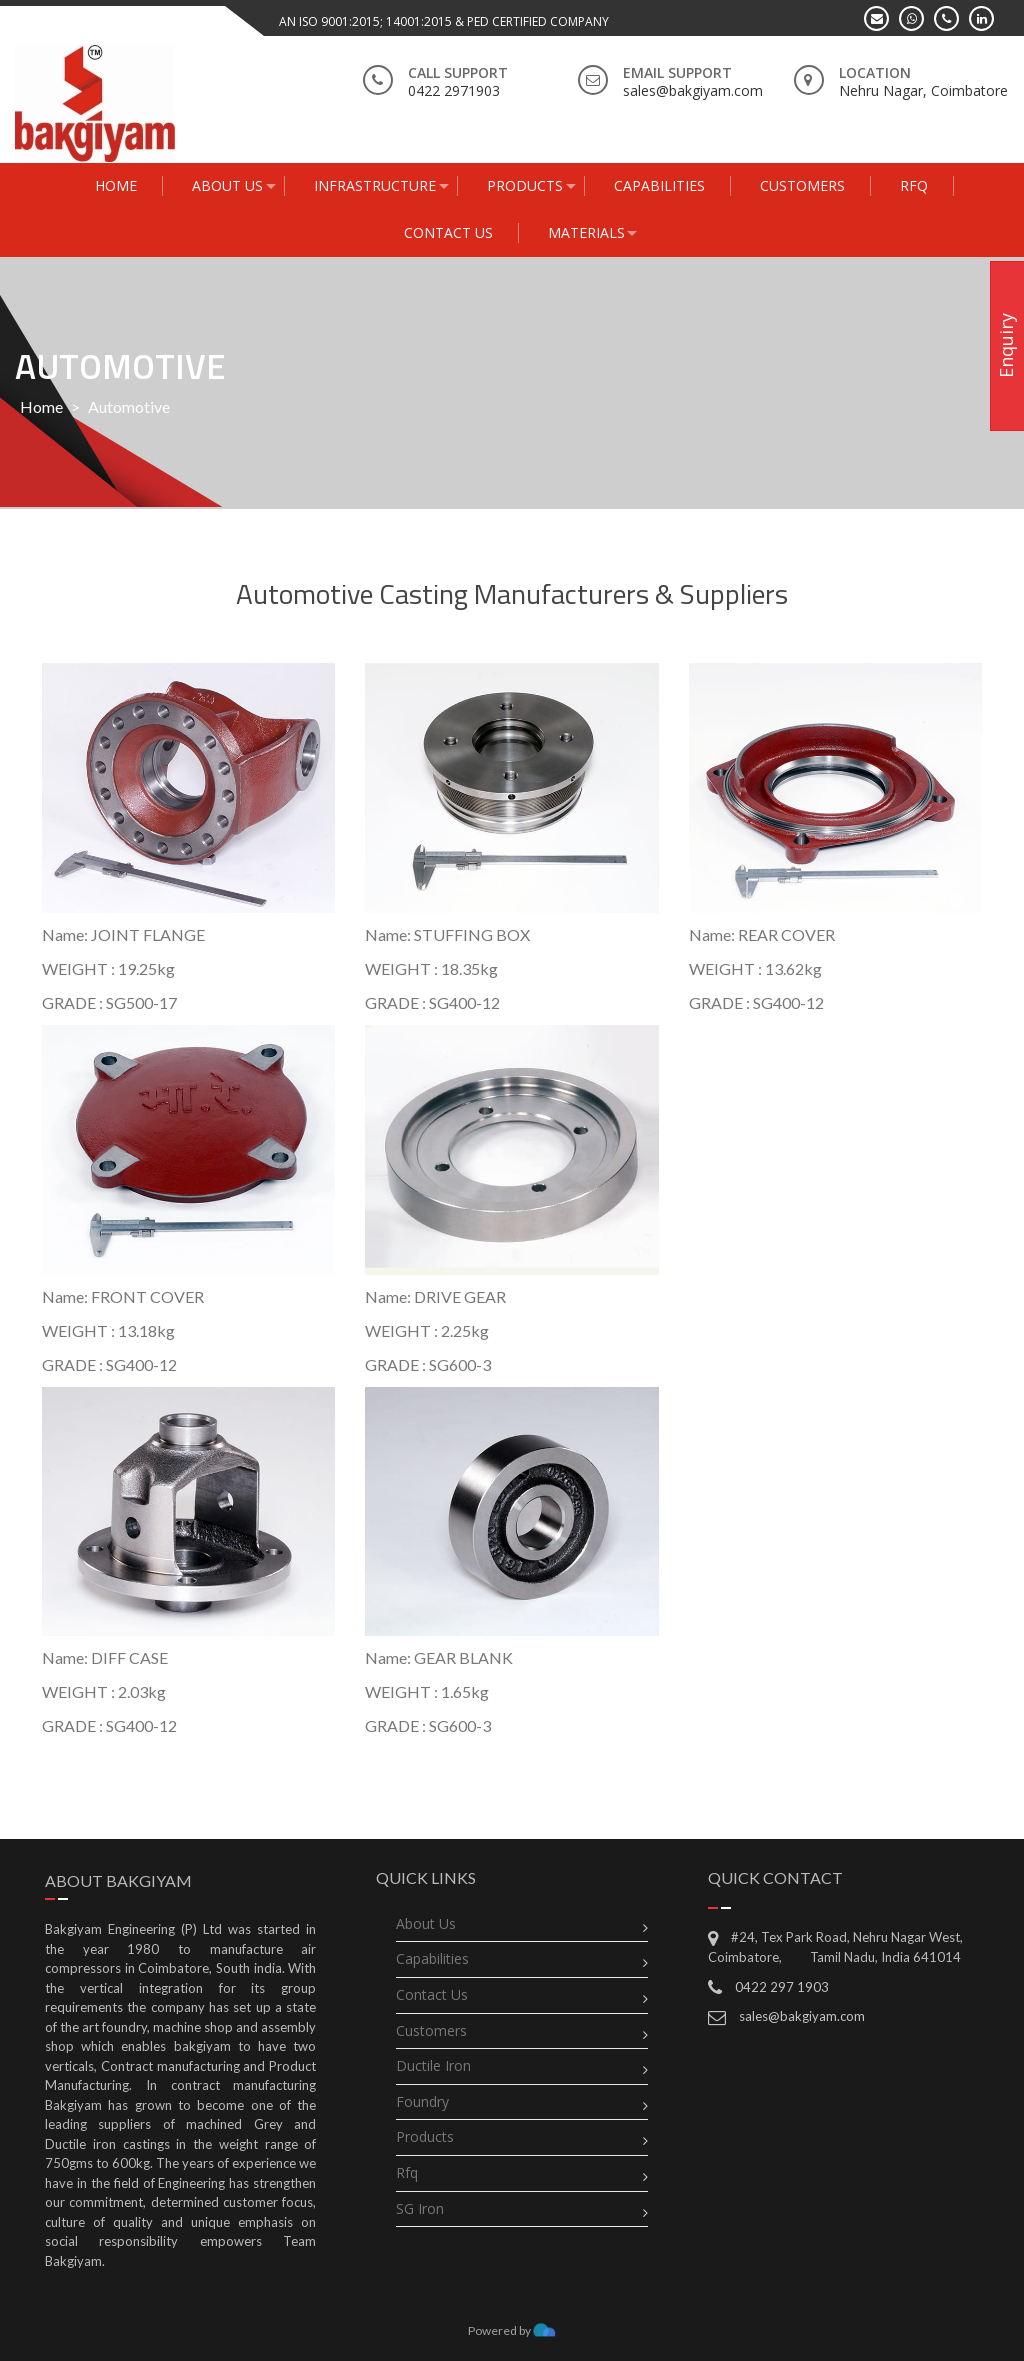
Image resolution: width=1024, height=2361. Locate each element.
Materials (586, 232)
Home (116, 185)
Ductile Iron (433, 2065)
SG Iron (420, 2208)
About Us (227, 185)
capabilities (659, 185)
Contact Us (448, 232)
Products (525, 185)
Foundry (422, 2101)
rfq (407, 2172)
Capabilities (432, 1958)
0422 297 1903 (782, 1987)
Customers (802, 185)
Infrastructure (375, 185)
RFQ (914, 185)
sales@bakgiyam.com (802, 2016)
